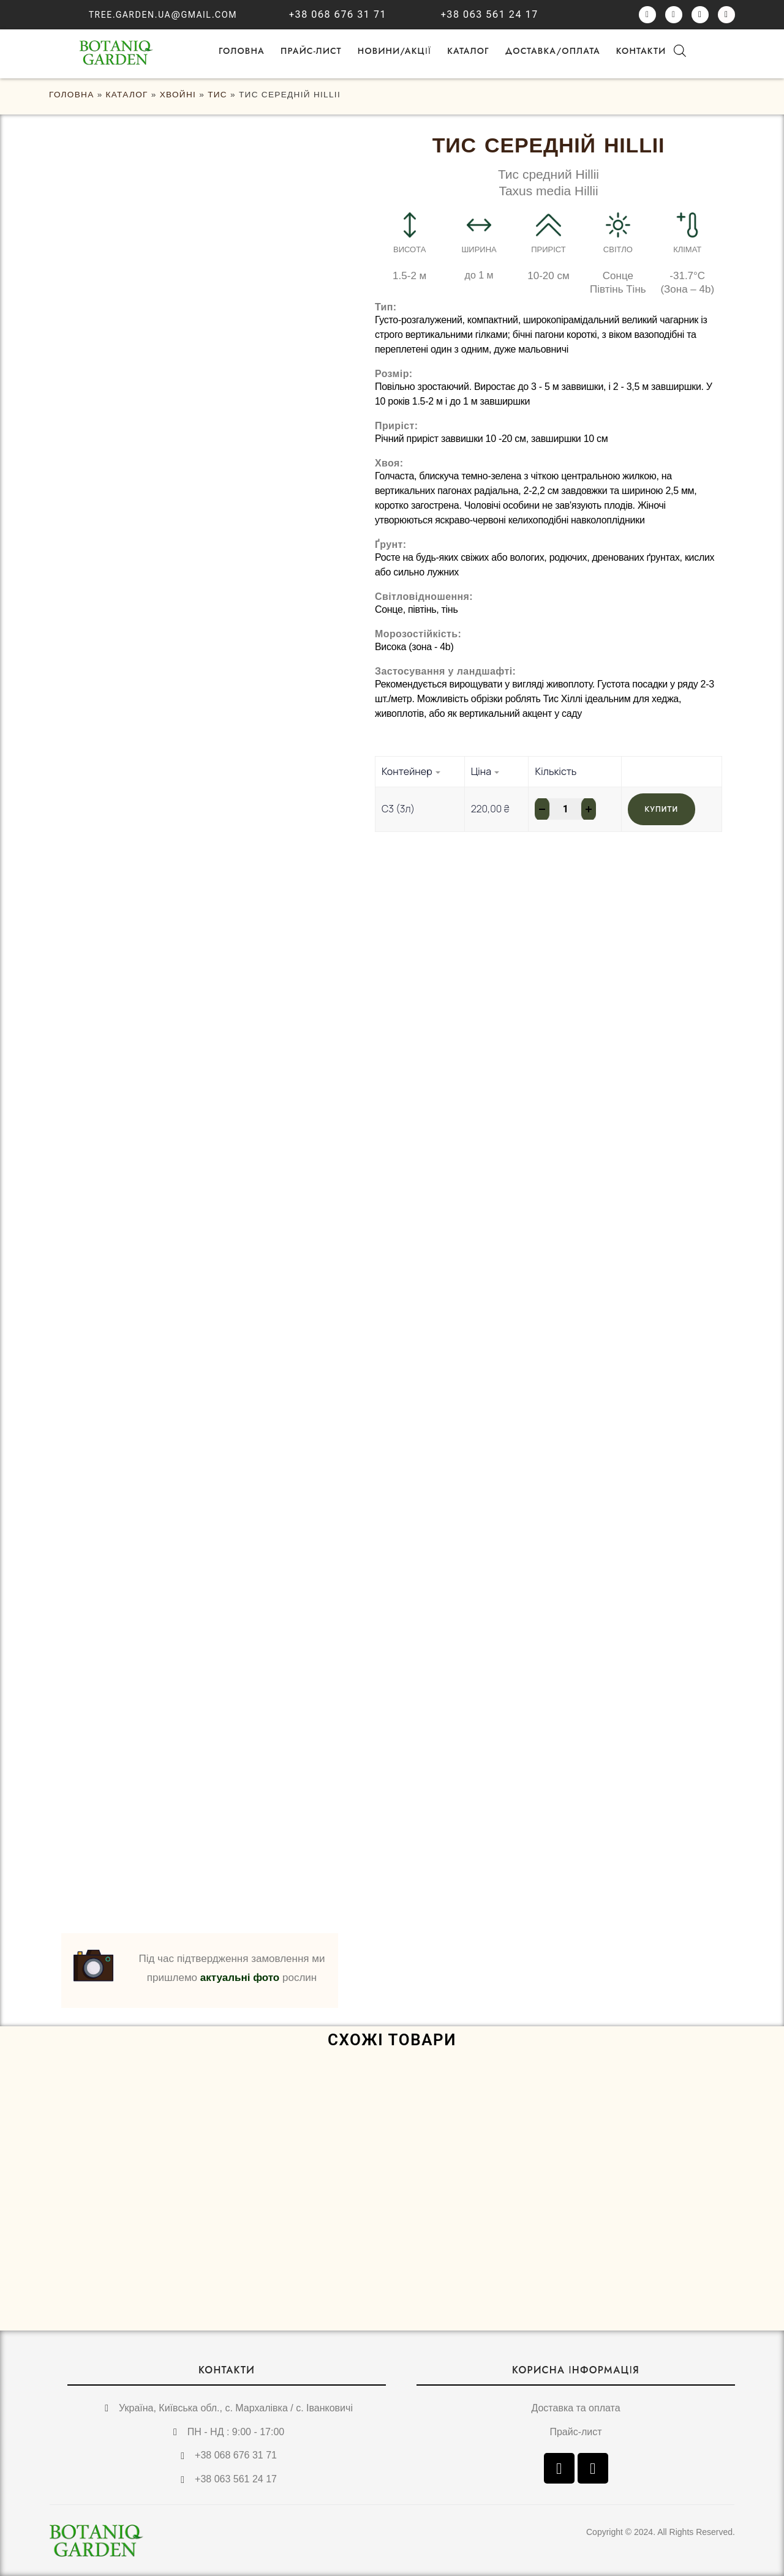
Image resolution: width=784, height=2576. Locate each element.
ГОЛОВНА (242, 51)
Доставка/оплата (552, 51)
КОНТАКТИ (226, 2370)
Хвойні (178, 94)
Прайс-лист (311, 51)
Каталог (468, 51)
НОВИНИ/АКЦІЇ (394, 51)
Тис (217, 94)
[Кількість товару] (565, 809)
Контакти (641, 51)
